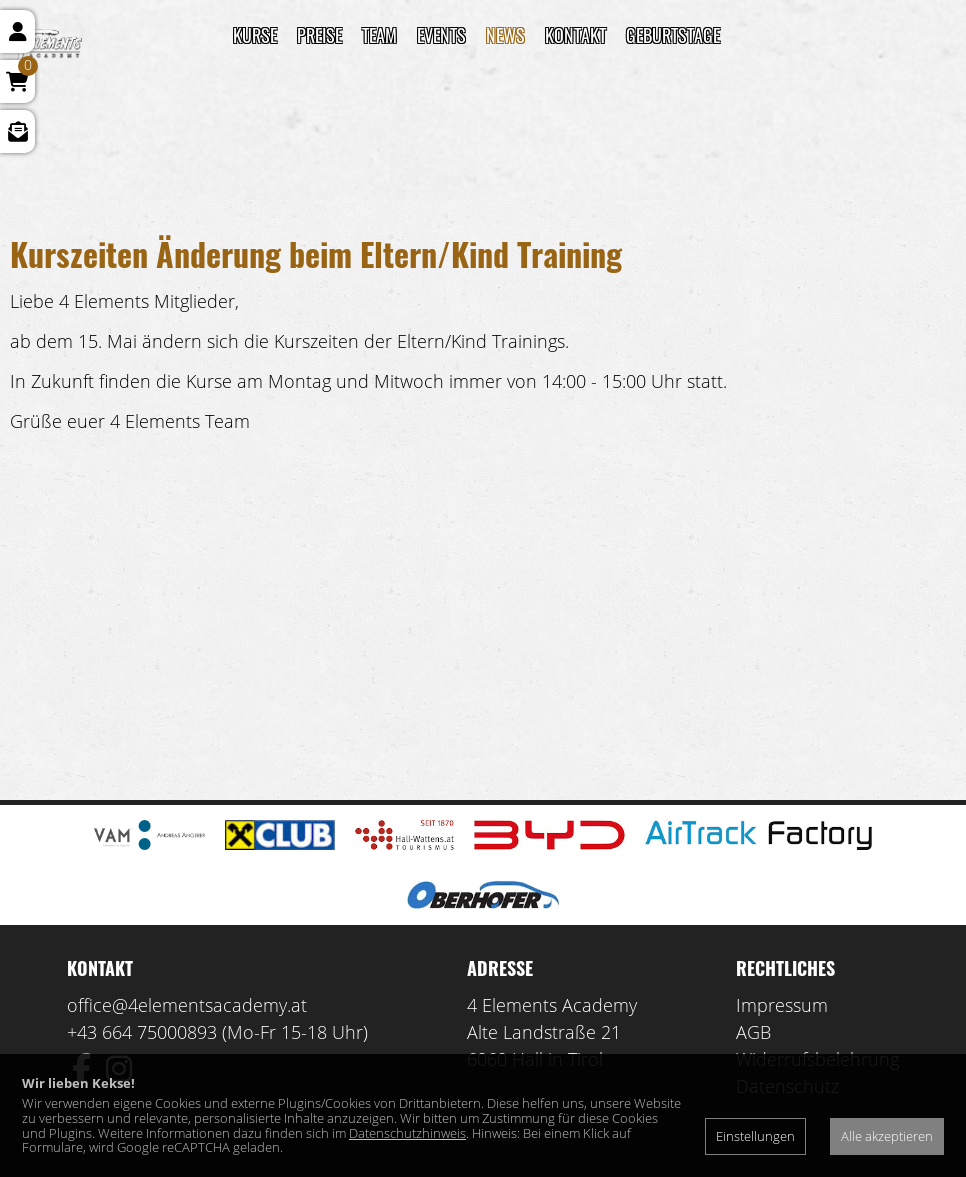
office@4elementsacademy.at (187, 1005)
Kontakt (575, 35)
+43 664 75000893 (142, 1032)
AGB (753, 1032)
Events (441, 35)
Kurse (255, 35)
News (505, 35)
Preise (319, 35)
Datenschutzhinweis (407, 1133)
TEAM (379, 35)
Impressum (782, 1005)
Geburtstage (673, 35)
